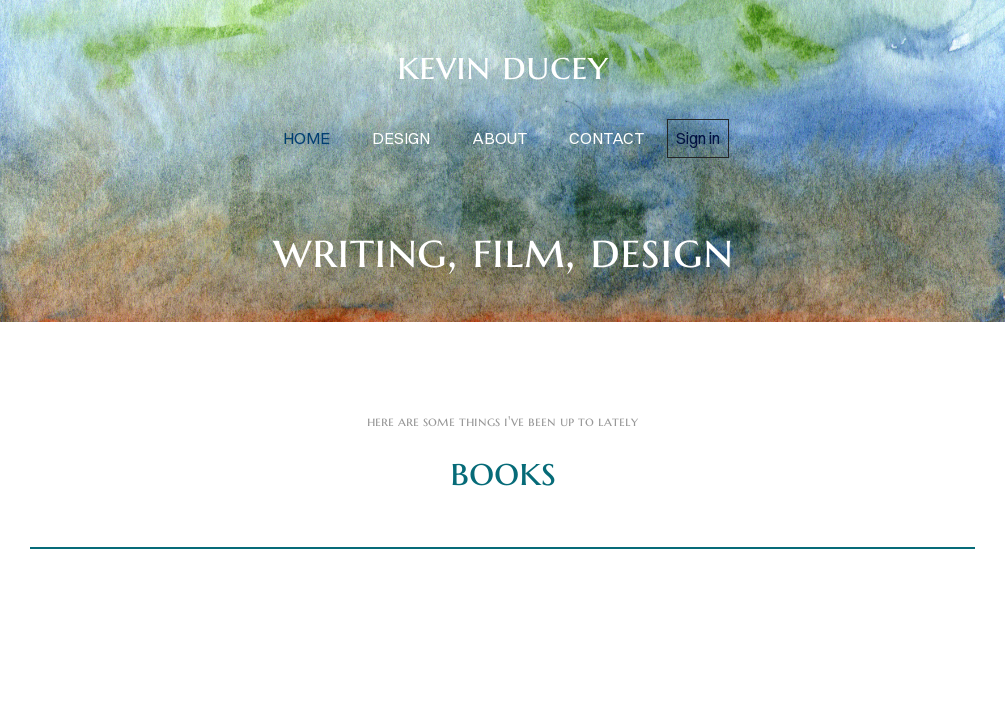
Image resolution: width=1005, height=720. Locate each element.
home (306, 138)
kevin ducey (502, 65)
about (499, 138)
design (401, 138)
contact (606, 138)
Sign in (698, 138)
